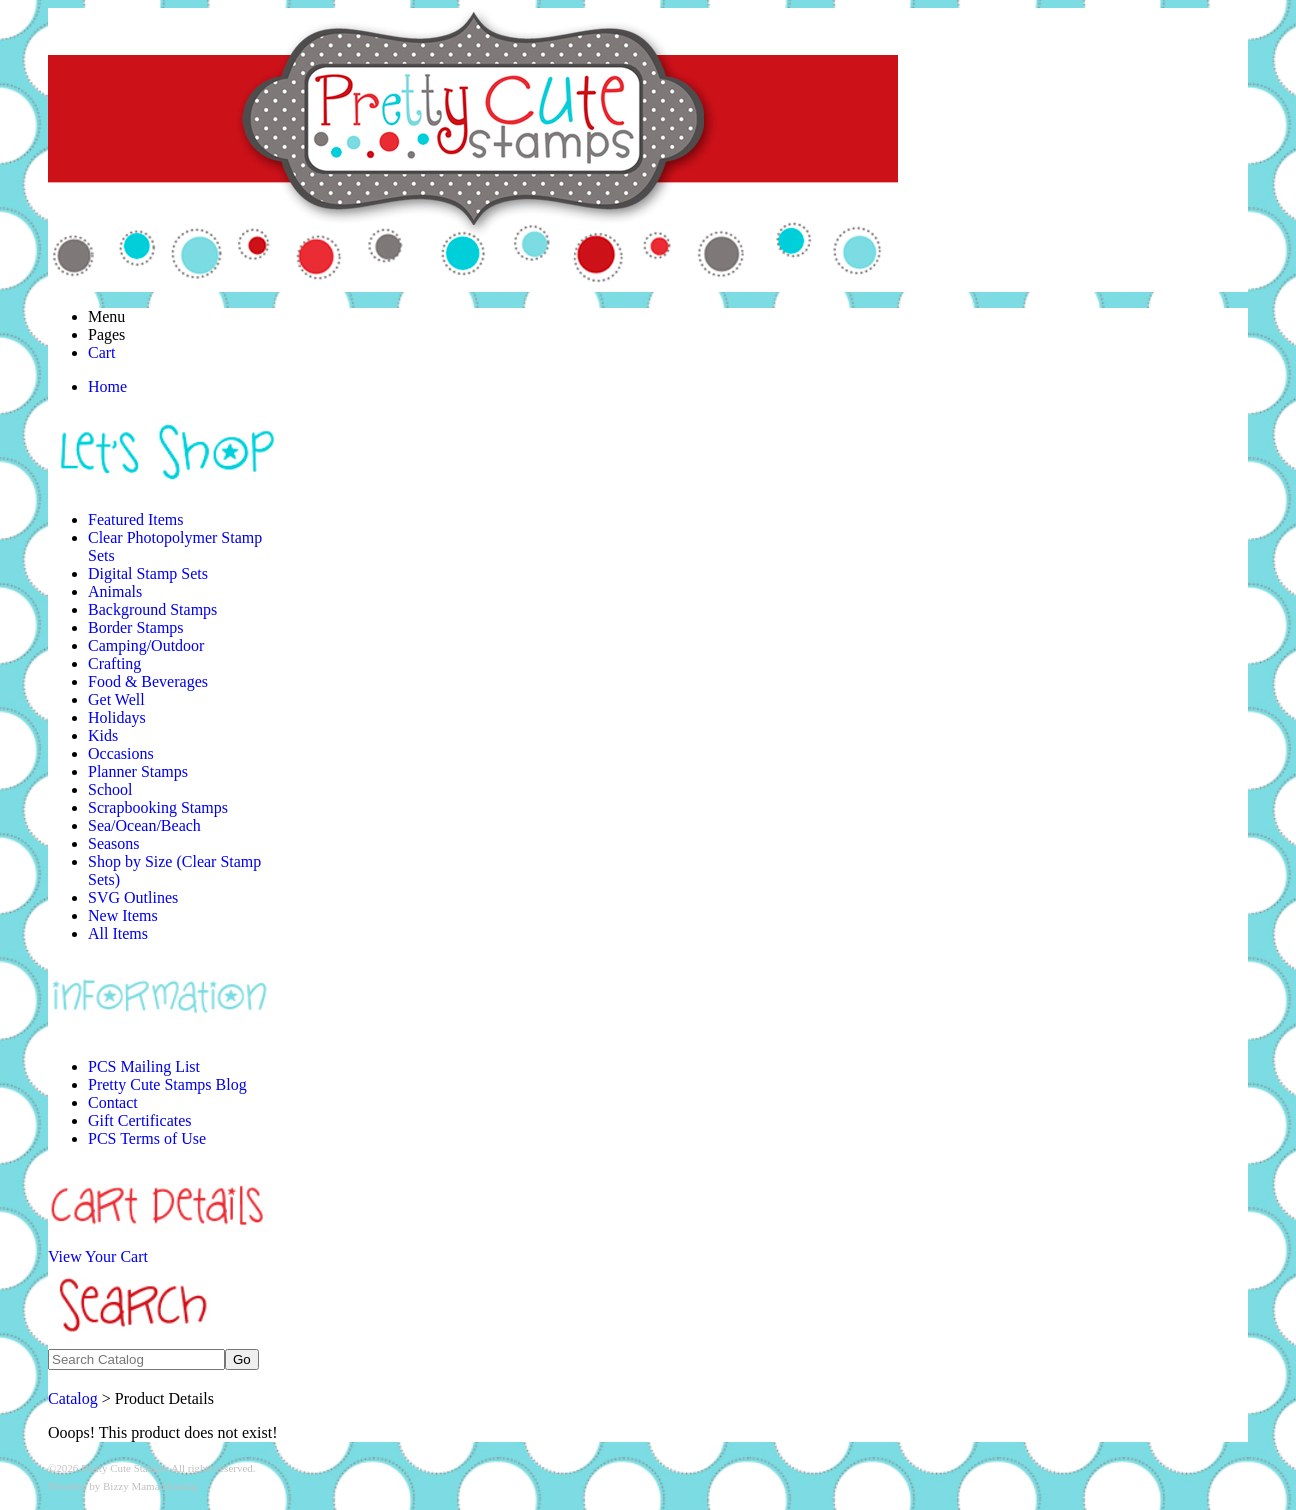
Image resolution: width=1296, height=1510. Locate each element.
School (110, 789)
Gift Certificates (140, 1120)
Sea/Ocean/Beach (144, 825)
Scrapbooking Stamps (158, 807)
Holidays (117, 717)
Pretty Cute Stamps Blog (167, 1084)
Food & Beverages (148, 681)
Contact (113, 1102)
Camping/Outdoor (146, 645)
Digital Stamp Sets (148, 573)
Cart (102, 352)
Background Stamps (152, 609)
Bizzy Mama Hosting (150, 1486)
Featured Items (136, 519)
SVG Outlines (133, 897)
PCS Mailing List (144, 1066)
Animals (115, 591)
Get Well (116, 699)
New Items (123, 915)
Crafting (114, 663)
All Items (118, 933)
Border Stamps (136, 627)
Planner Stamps (138, 771)
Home (107, 386)
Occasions (121, 753)
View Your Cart (98, 1256)
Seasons (114, 843)
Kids (103, 735)
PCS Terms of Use (147, 1138)
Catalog (73, 1398)
